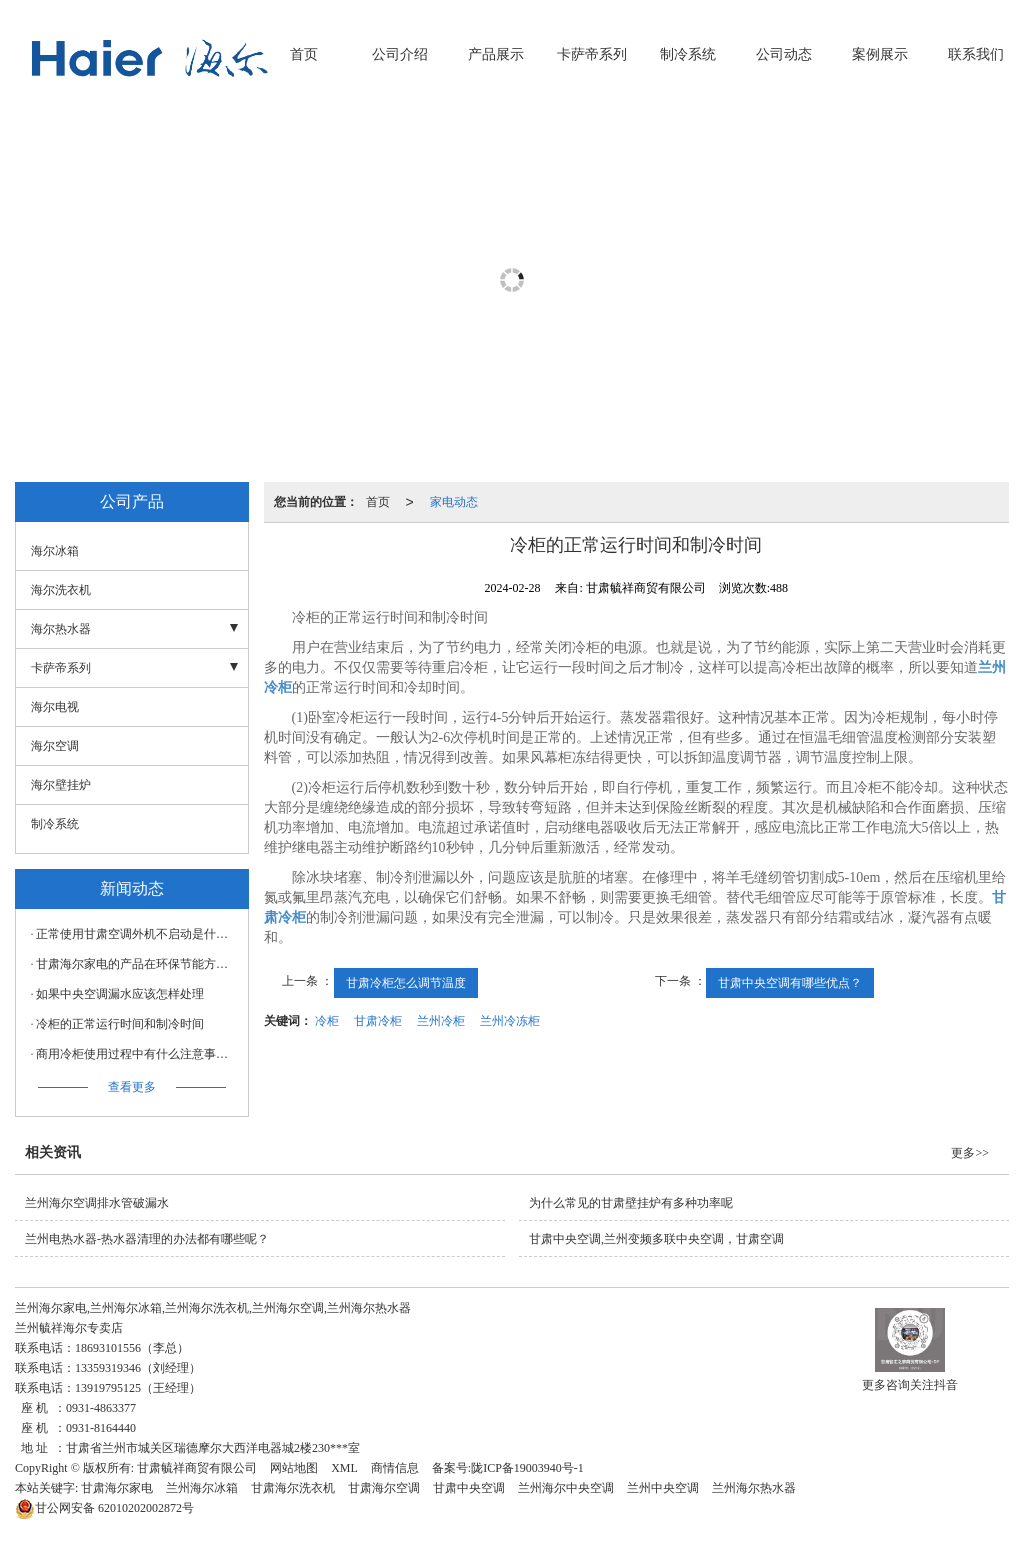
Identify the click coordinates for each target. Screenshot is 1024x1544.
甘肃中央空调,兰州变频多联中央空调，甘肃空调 (656, 1239)
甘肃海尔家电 (117, 1488)
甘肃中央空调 (469, 1488)
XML (344, 1468)
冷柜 (327, 1021)
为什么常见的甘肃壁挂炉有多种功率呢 (631, 1203)
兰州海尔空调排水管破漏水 (97, 1203)
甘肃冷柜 (378, 1021)
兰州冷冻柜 (510, 1021)
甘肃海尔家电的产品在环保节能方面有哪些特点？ (137, 964)
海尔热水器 (61, 629)
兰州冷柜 (441, 1021)
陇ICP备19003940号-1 (527, 1468)
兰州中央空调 (663, 1488)
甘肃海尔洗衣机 (293, 1488)
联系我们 (976, 54)
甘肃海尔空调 (384, 1488)
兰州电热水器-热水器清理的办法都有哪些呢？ (147, 1239)
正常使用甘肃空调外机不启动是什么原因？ (137, 934)
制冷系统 (688, 54)
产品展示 (496, 54)
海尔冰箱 (55, 551)
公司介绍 (400, 54)
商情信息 (395, 1468)
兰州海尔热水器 (754, 1488)
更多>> (970, 1153)
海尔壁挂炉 (61, 785)
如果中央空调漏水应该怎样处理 (120, 994)
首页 (304, 54)
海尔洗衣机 (61, 590)
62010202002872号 (104, 1508)
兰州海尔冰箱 (202, 1488)
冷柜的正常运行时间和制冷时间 (120, 1024)
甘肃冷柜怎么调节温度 (406, 983)
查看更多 (132, 1087)
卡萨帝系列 (592, 54)
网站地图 (294, 1468)
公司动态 (784, 54)
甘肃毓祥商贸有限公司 (197, 1468)
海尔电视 (55, 707)
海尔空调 (55, 746)
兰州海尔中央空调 (566, 1488)
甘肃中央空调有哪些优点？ (790, 983)
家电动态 (454, 502)
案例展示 (880, 54)
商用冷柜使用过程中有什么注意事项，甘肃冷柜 (137, 1054)
